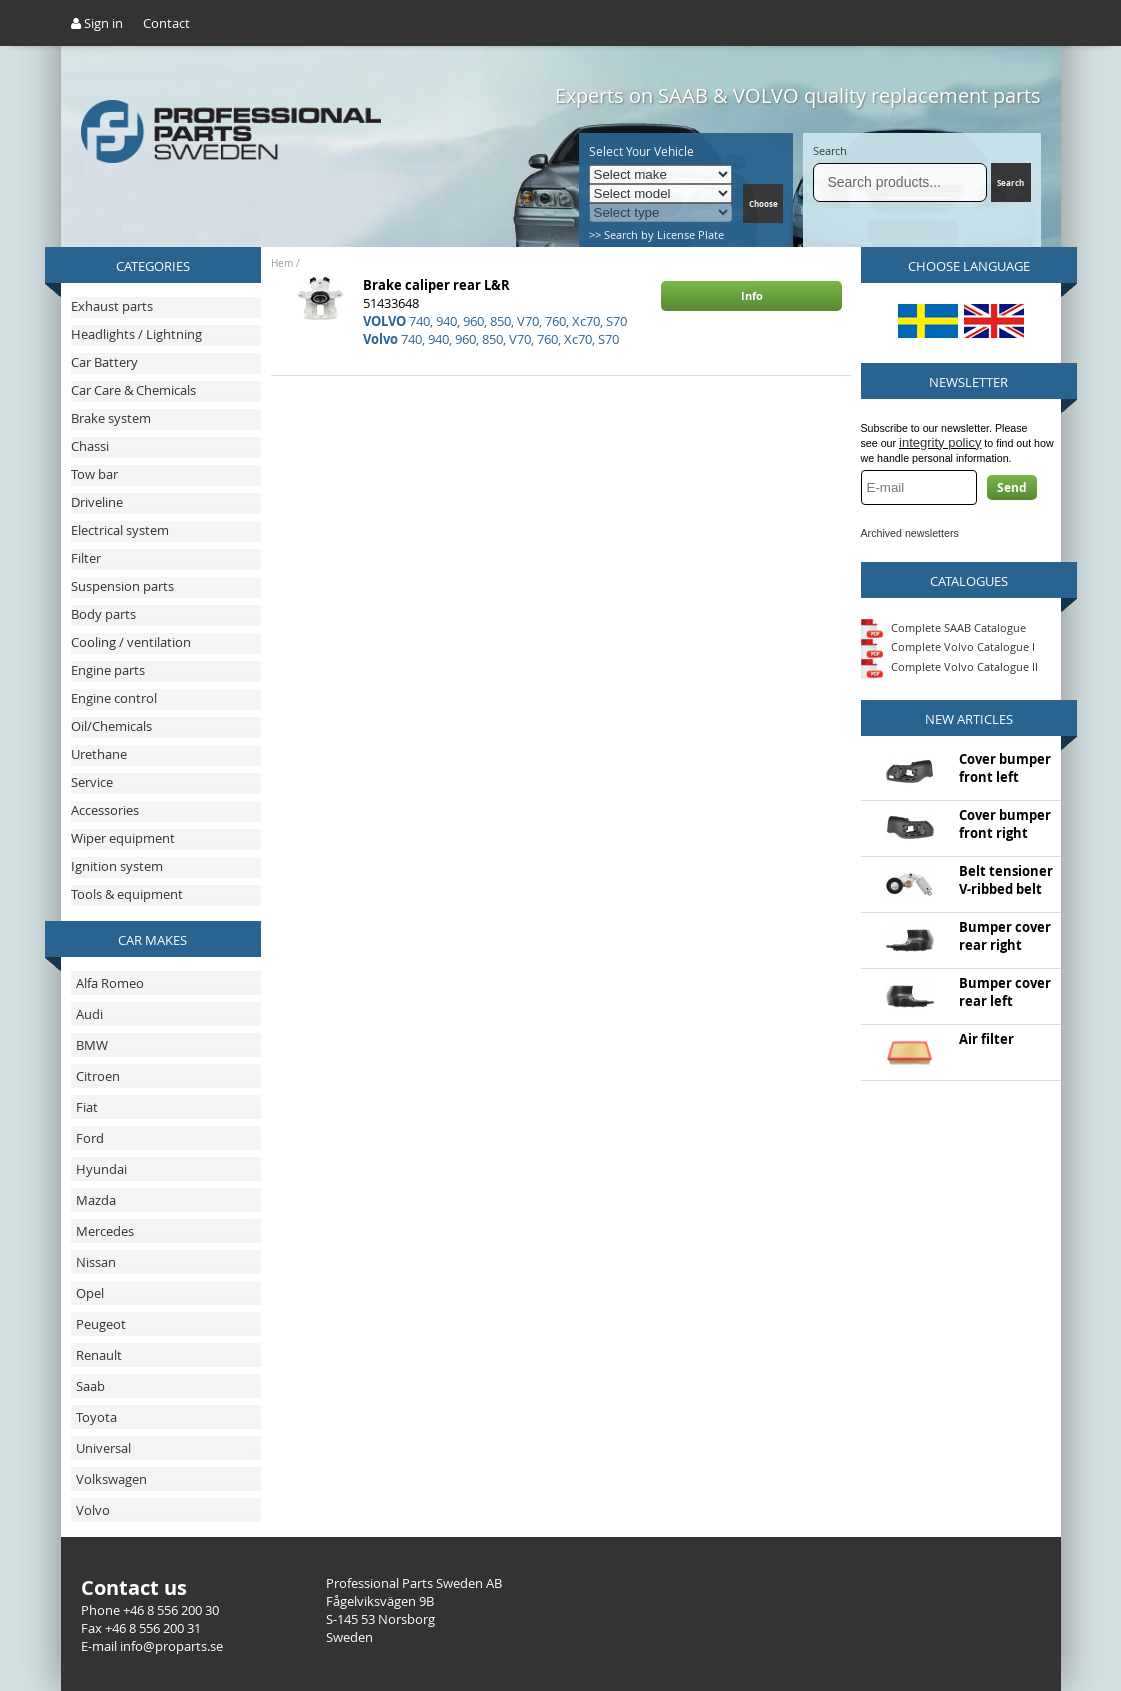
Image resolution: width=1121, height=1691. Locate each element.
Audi (89, 1014)
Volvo (93, 1510)
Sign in (97, 23)
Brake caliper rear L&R (436, 285)
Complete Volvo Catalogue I (948, 646)
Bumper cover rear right (1005, 936)
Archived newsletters (910, 533)
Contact (166, 23)
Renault (99, 1355)
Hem (282, 263)
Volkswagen (111, 1479)
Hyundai (101, 1169)
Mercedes (105, 1231)
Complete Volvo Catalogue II (949, 666)
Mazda (96, 1200)
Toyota (96, 1417)
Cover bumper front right (1005, 824)
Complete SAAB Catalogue (958, 626)
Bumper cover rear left (1005, 992)
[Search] (900, 182)
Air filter (986, 1039)
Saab (90, 1386)
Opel (90, 1293)
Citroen (98, 1076)
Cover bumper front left (1005, 768)
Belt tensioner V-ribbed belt (1006, 880)
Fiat (87, 1107)
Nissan (96, 1262)
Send (1012, 487)
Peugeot (101, 1324)
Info (752, 295)
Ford (90, 1138)
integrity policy (940, 442)
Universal (103, 1448)
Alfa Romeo (110, 983)
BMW (92, 1045)
